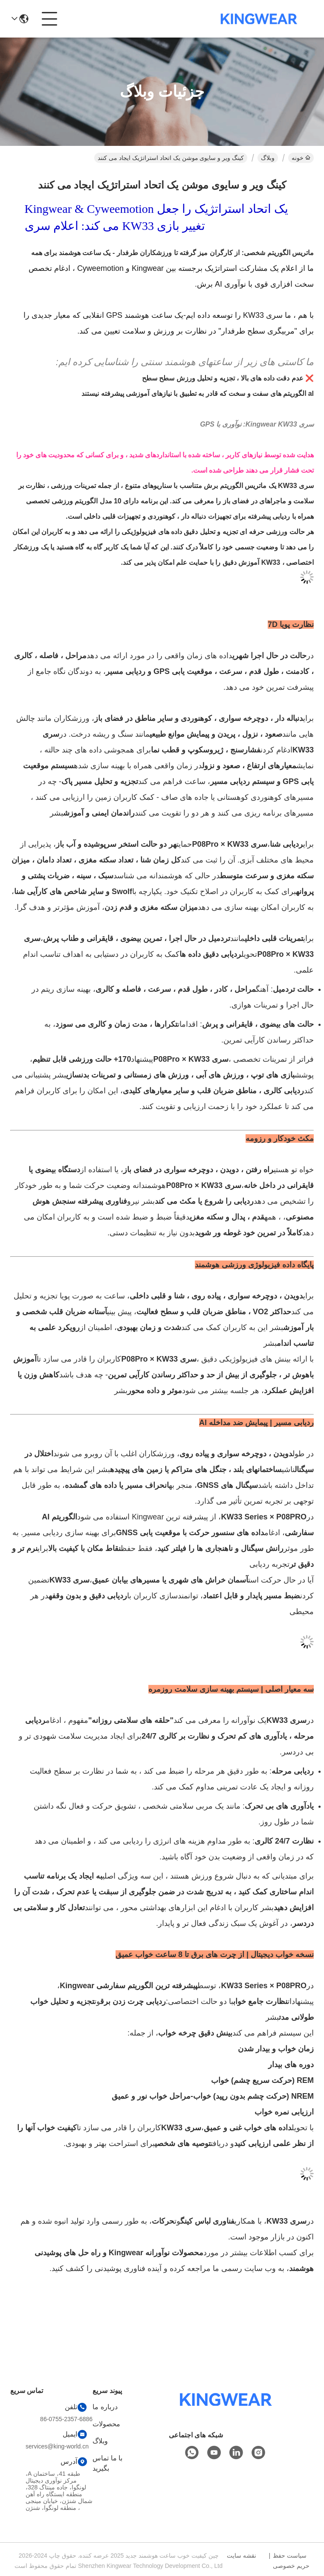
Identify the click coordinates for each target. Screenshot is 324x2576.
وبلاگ (268, 157)
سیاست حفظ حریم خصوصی (291, 2560)
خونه (301, 157)
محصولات (106, 2424)
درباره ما (105, 2406)
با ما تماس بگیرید (107, 2463)
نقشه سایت (241, 2555)
